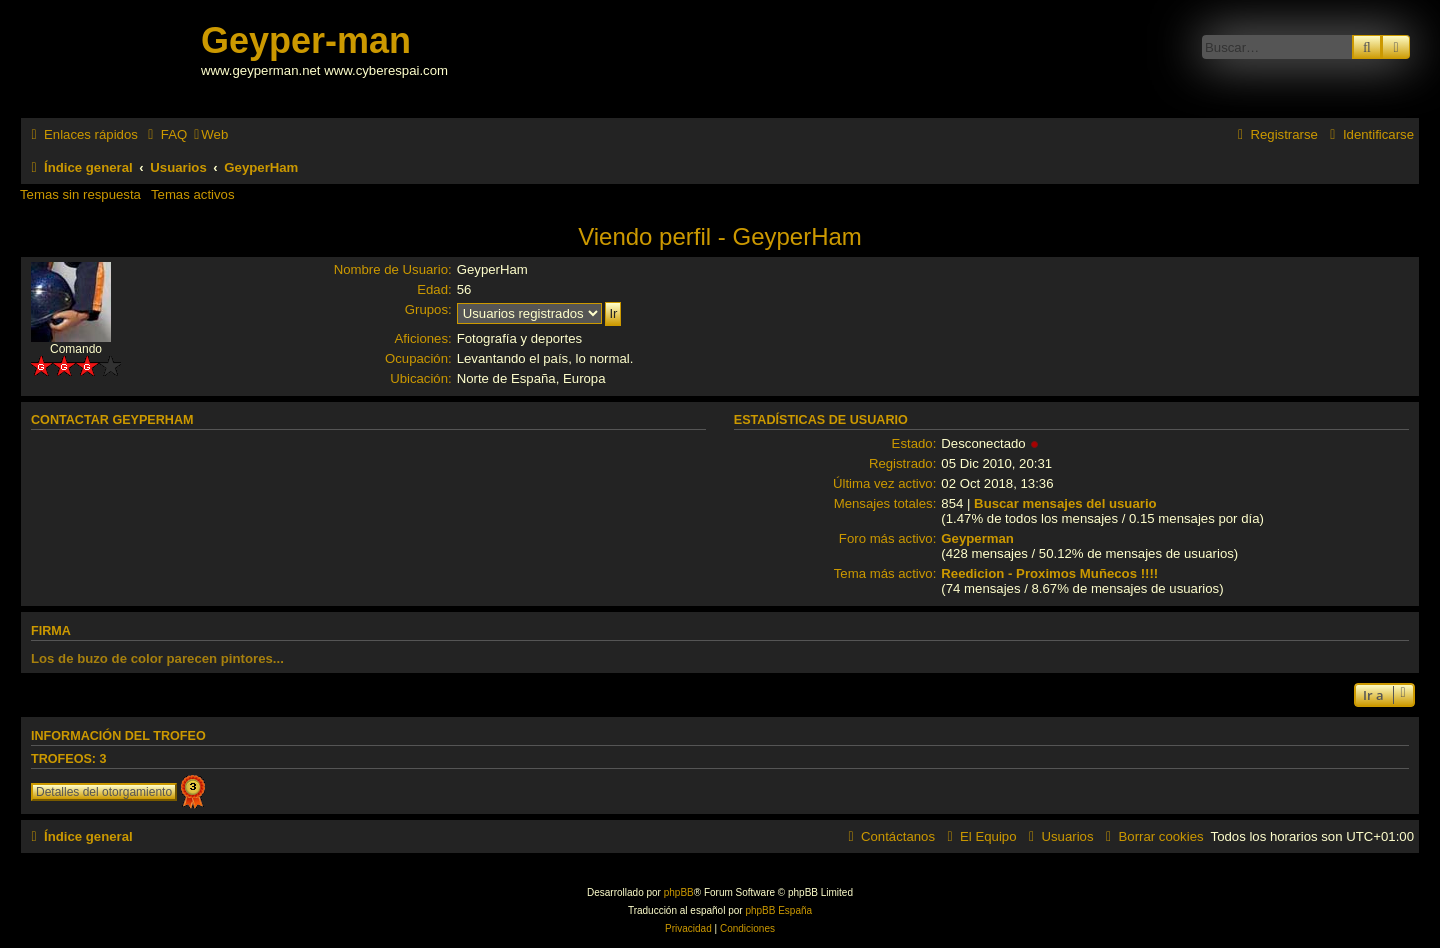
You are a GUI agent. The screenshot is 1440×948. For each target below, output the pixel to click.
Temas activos (193, 194)
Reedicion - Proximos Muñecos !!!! (1049, 573)
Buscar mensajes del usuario (1065, 503)
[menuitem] (165, 134)
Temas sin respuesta (80, 194)
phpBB (679, 892)
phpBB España (778, 910)
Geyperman (977, 538)
